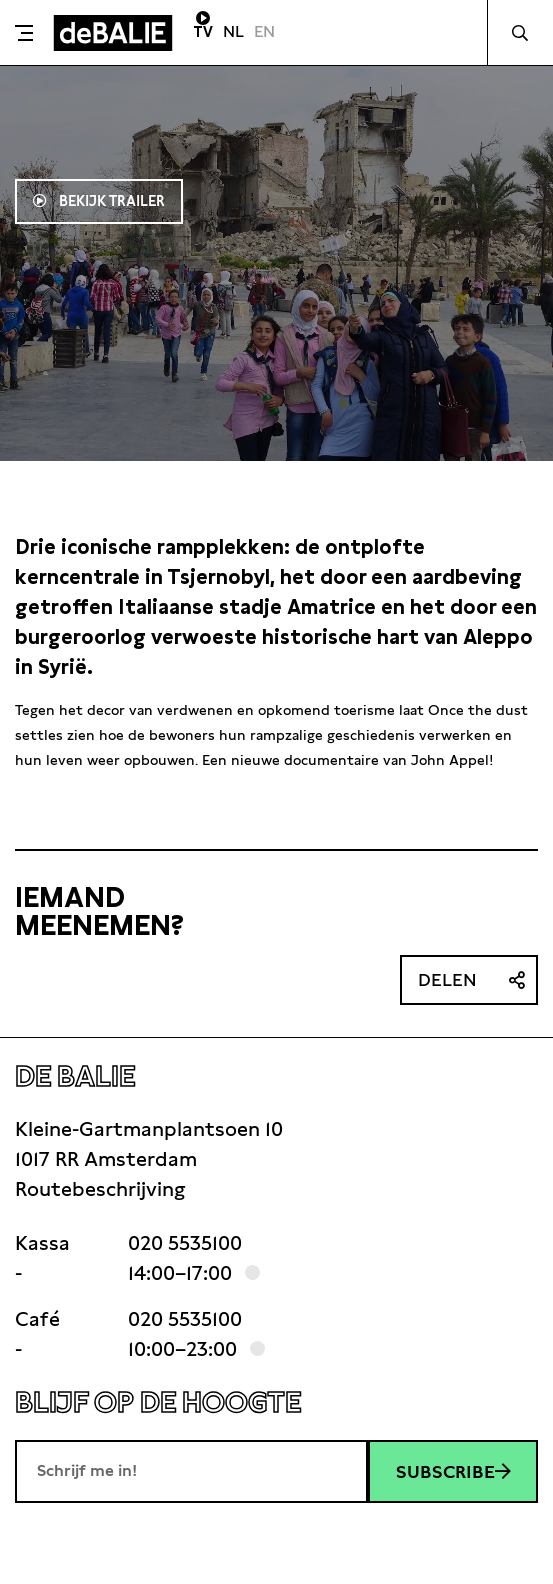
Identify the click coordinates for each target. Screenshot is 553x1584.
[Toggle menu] (24, 33)
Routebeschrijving (100, 1189)
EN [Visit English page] (264, 31)
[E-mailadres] (191, 1471)
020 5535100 (185, 1243)
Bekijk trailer (110, 201)
